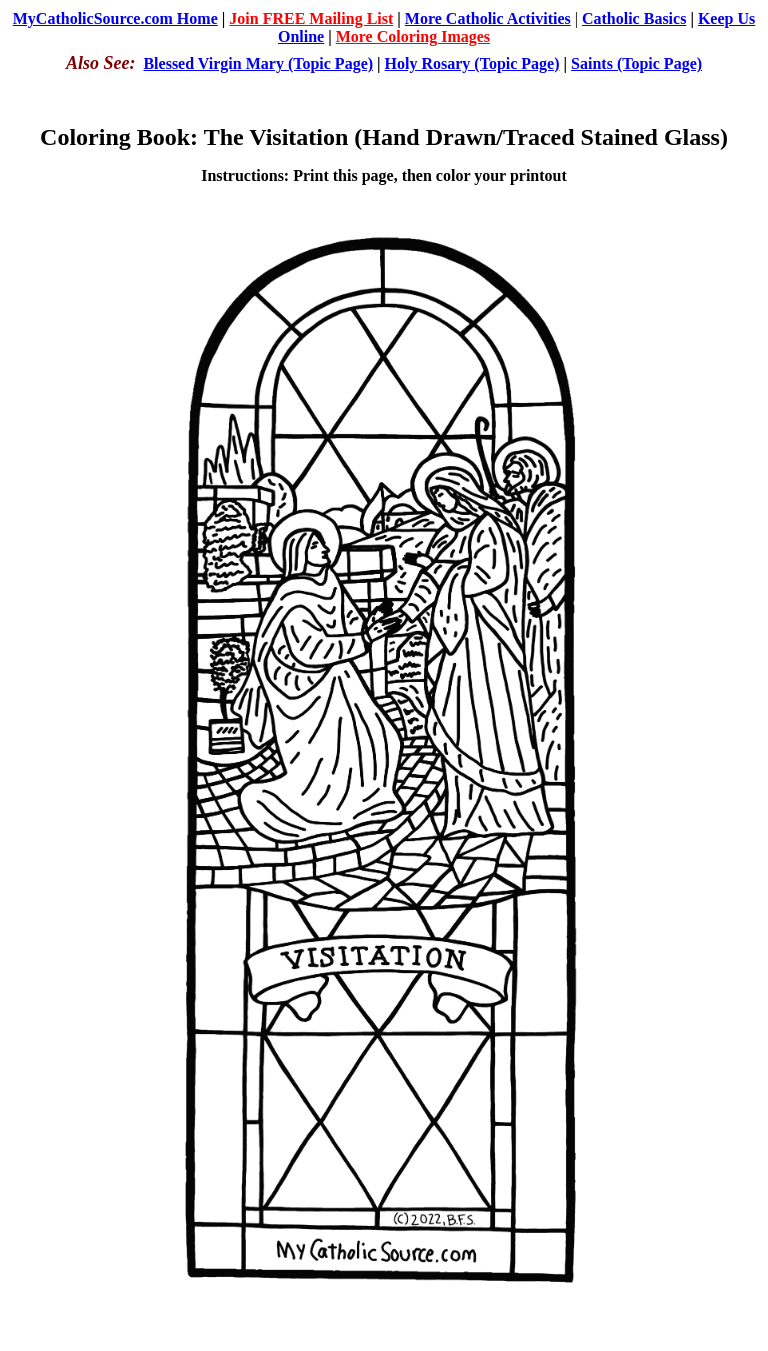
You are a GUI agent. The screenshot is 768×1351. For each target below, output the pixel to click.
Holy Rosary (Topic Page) (472, 63)
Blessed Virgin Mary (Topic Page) (258, 63)
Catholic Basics (634, 18)
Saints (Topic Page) (636, 63)
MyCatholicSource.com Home (115, 18)
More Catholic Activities (488, 18)
